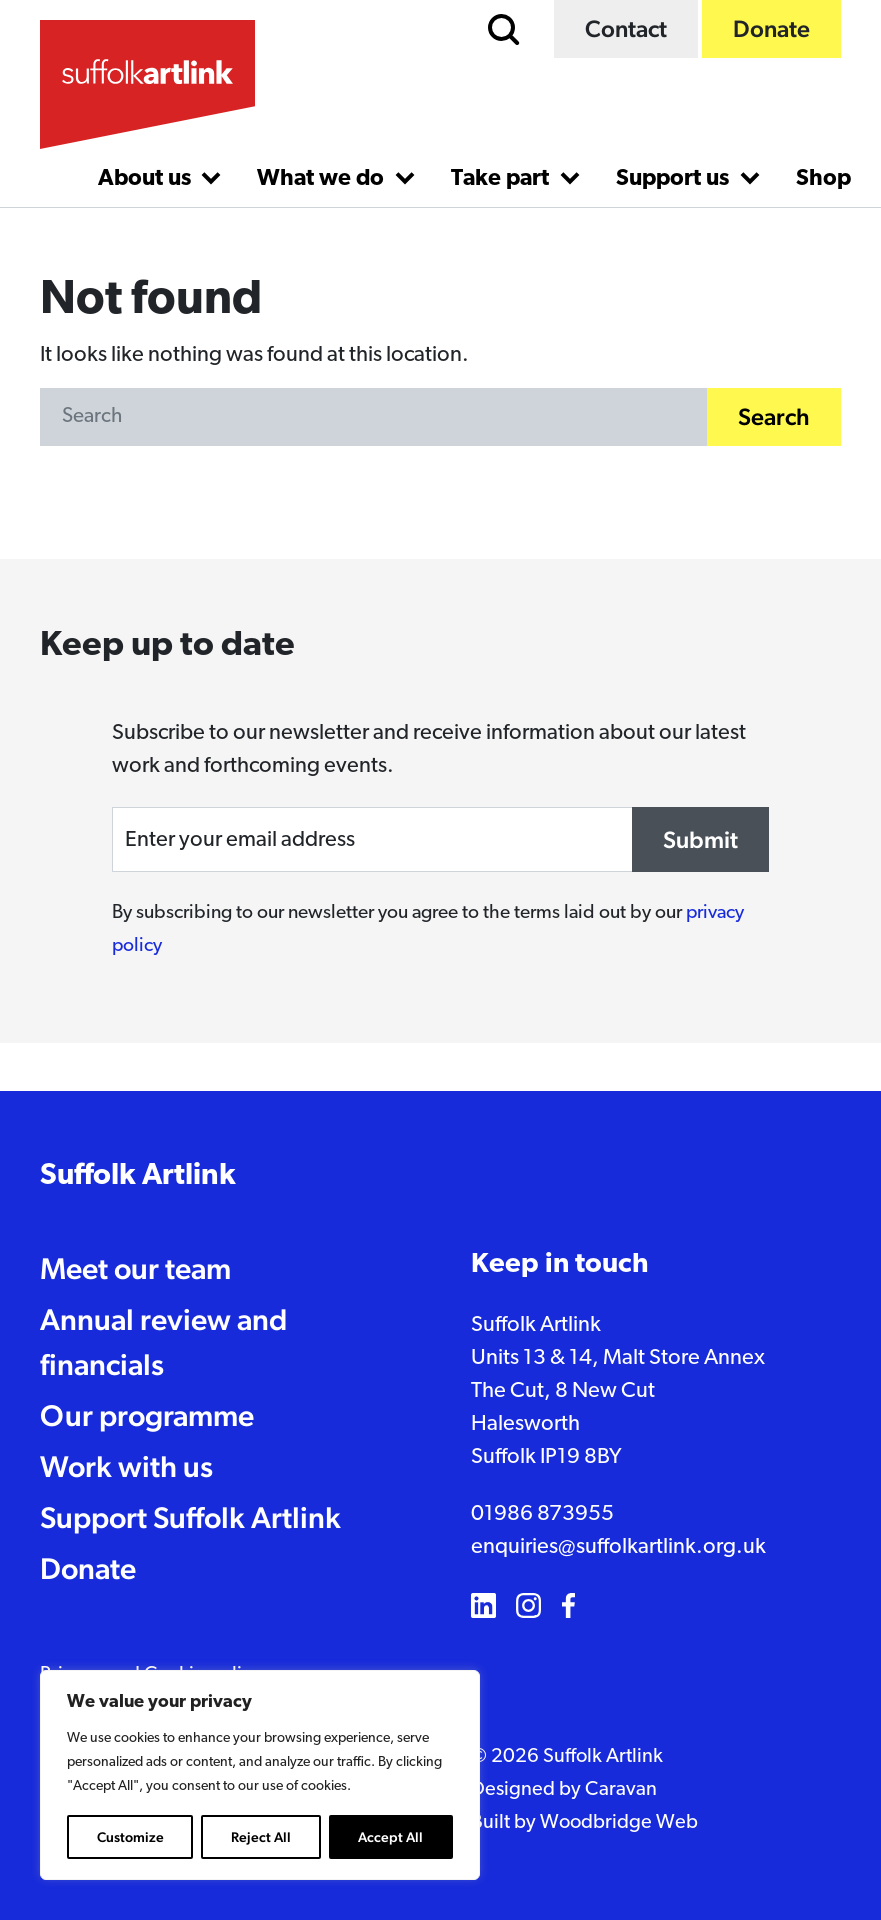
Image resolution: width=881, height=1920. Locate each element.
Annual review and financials (163, 1342)
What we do (323, 179)
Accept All (390, 1837)
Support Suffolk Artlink (190, 1517)
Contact (626, 29)
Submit (700, 840)
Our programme (147, 1415)
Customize (130, 1837)
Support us (675, 179)
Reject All (261, 1837)
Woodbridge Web (619, 1823)
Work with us (126, 1466)
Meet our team (135, 1268)
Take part (502, 179)
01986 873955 (542, 1514)
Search (774, 417)
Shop (823, 179)
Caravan (621, 1790)
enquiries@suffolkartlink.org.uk (618, 1547)
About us (147, 179)
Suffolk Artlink (138, 1176)
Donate (771, 29)
